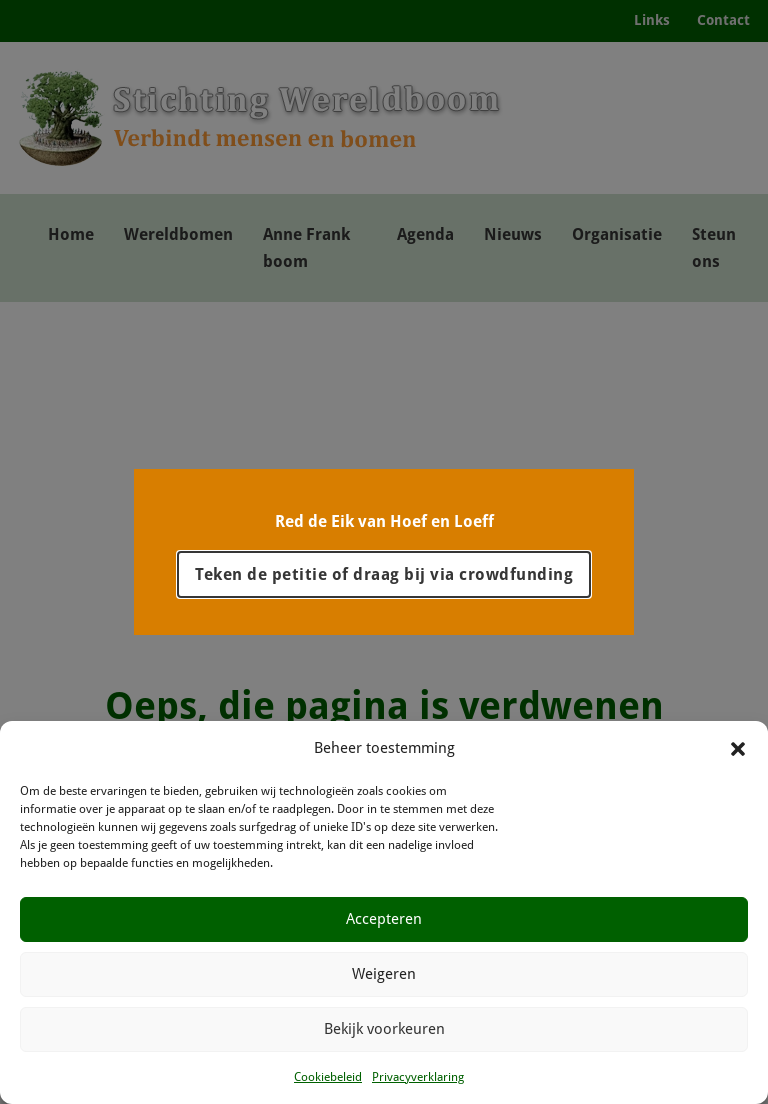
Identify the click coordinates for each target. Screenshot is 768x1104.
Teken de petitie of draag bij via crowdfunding (384, 574)
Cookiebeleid (328, 1077)
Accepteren (384, 919)
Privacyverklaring (418, 1077)
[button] (738, 749)
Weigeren (384, 974)
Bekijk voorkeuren (384, 1029)
